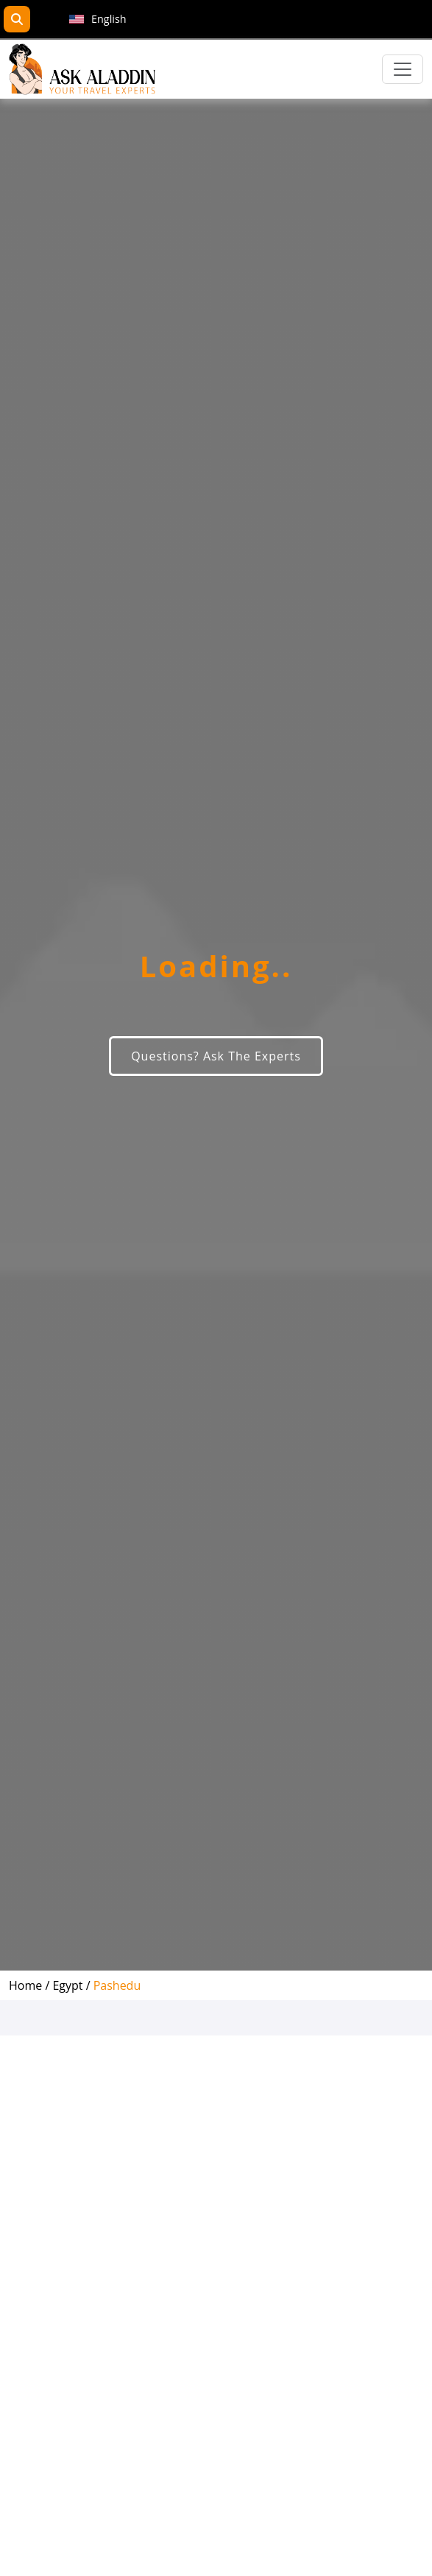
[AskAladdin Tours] (82, 69)
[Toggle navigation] (402, 69)
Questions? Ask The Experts (216, 1056)
